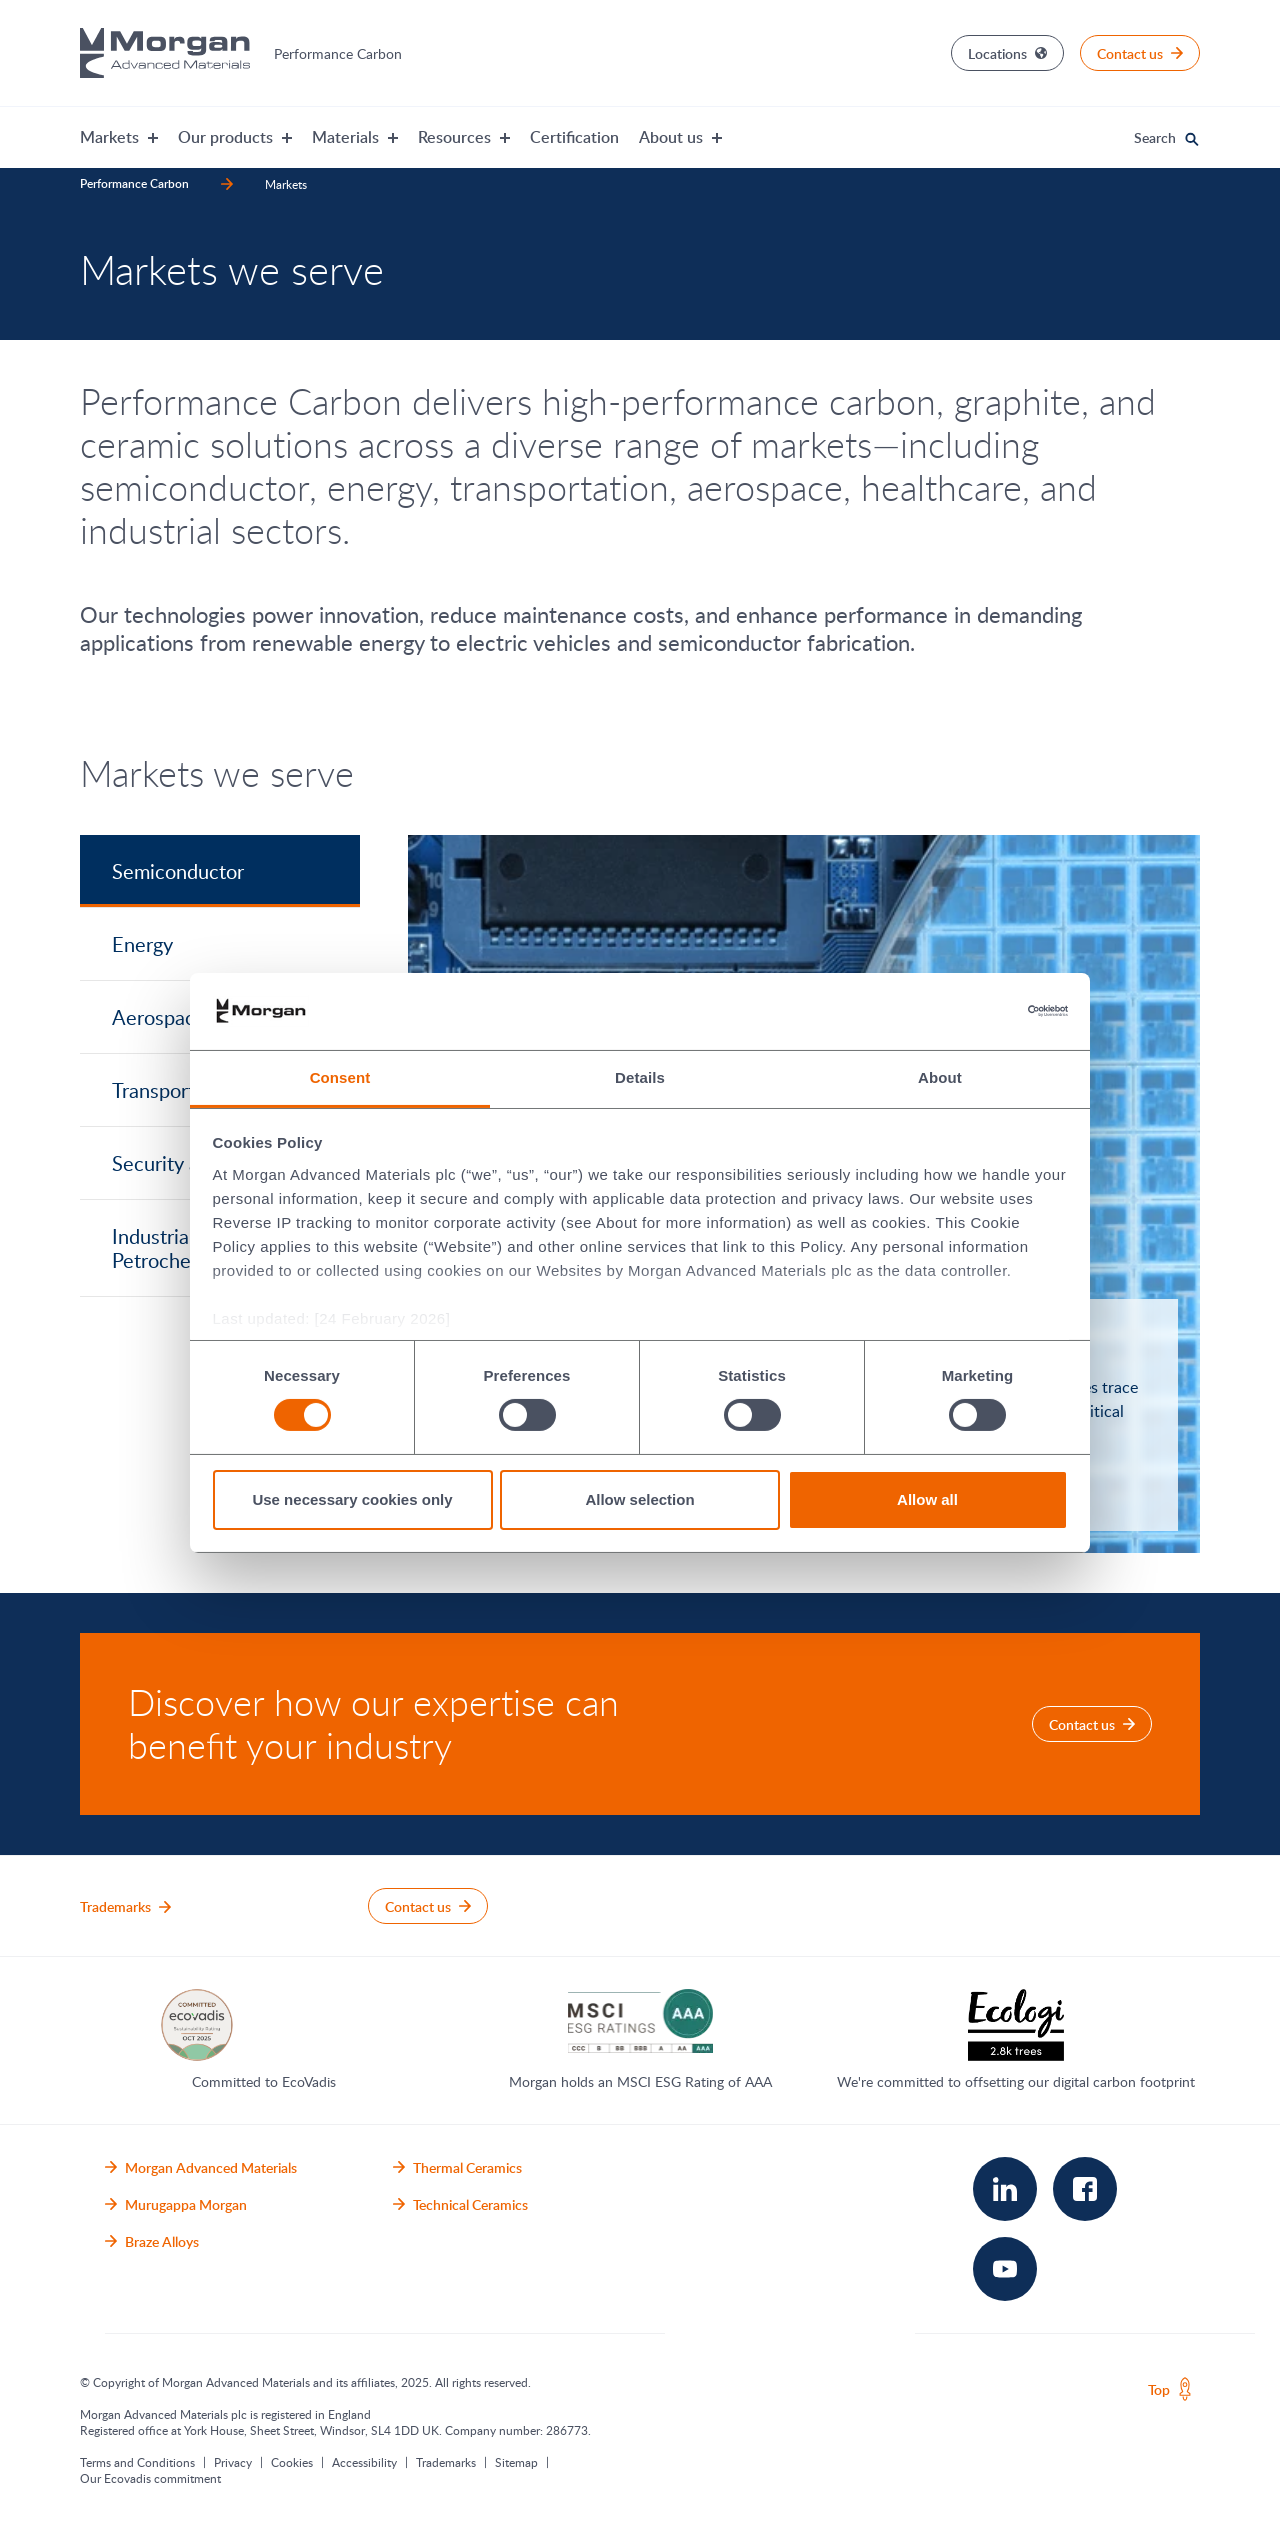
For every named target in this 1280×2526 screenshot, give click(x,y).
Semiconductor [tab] (178, 871)
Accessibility (364, 2462)
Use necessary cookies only (352, 1499)
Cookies (292, 2462)
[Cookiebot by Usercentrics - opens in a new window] (980, 1011)
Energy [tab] (142, 944)
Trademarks (446, 2462)
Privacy (233, 2462)
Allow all (927, 1499)
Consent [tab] (340, 1077)
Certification (574, 137)
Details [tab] (640, 1077)
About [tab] (940, 1077)
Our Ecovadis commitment (150, 2478)
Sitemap (516, 2462)
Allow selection (639, 1499)
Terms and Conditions (137, 2462)
